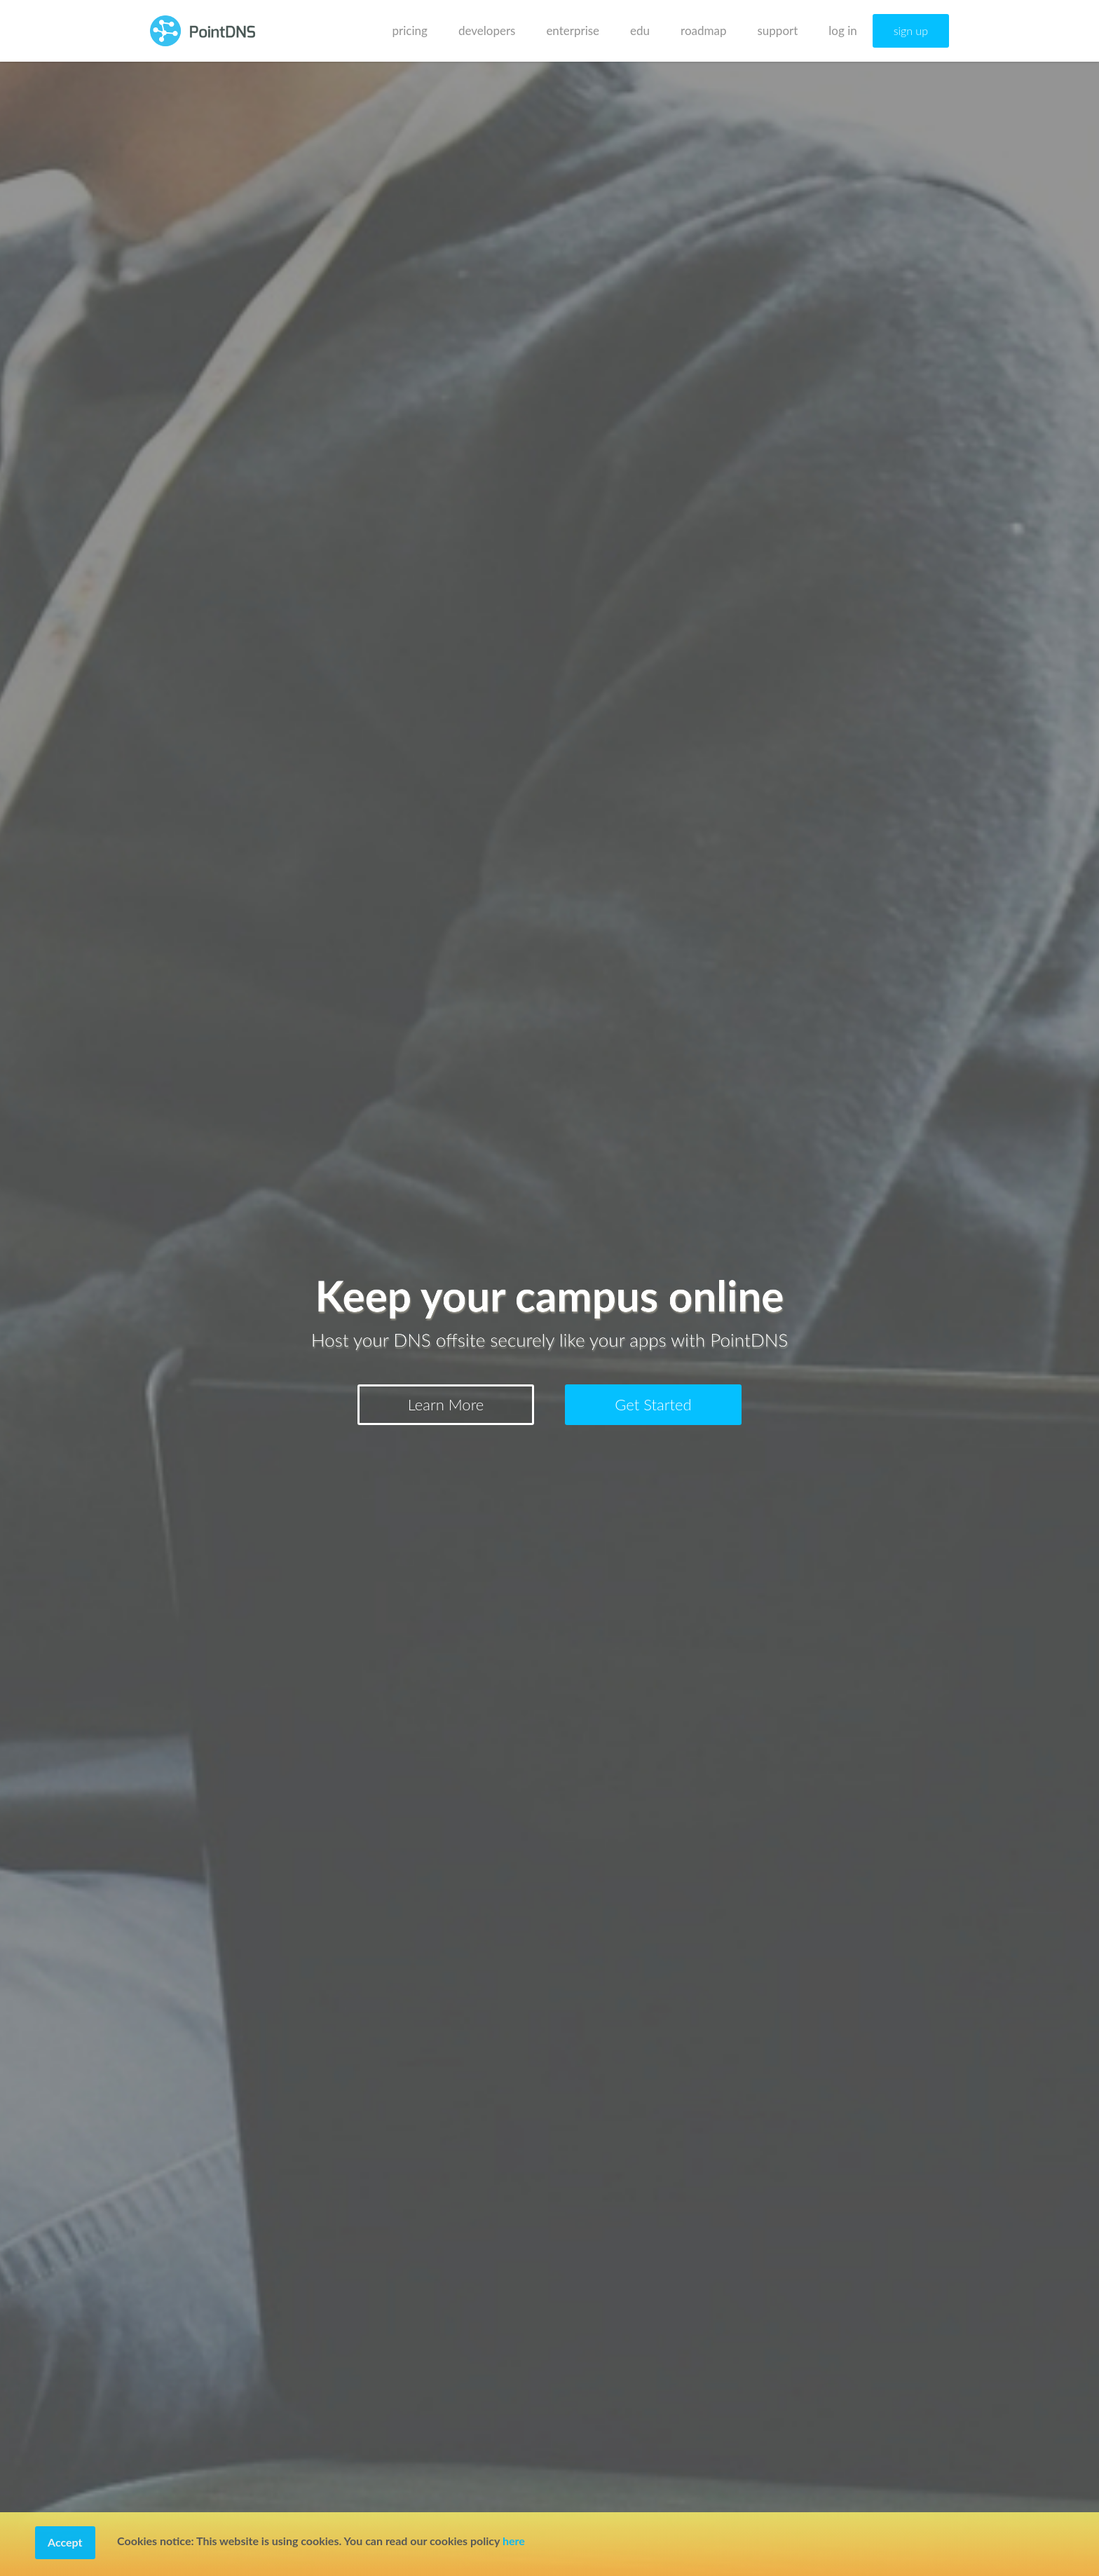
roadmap (703, 30)
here (514, 2541)
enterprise (572, 30)
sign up (911, 30)
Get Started (653, 1404)
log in (842, 30)
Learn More (446, 1404)
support (778, 30)
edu (640, 30)
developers (486, 30)
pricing (410, 30)
